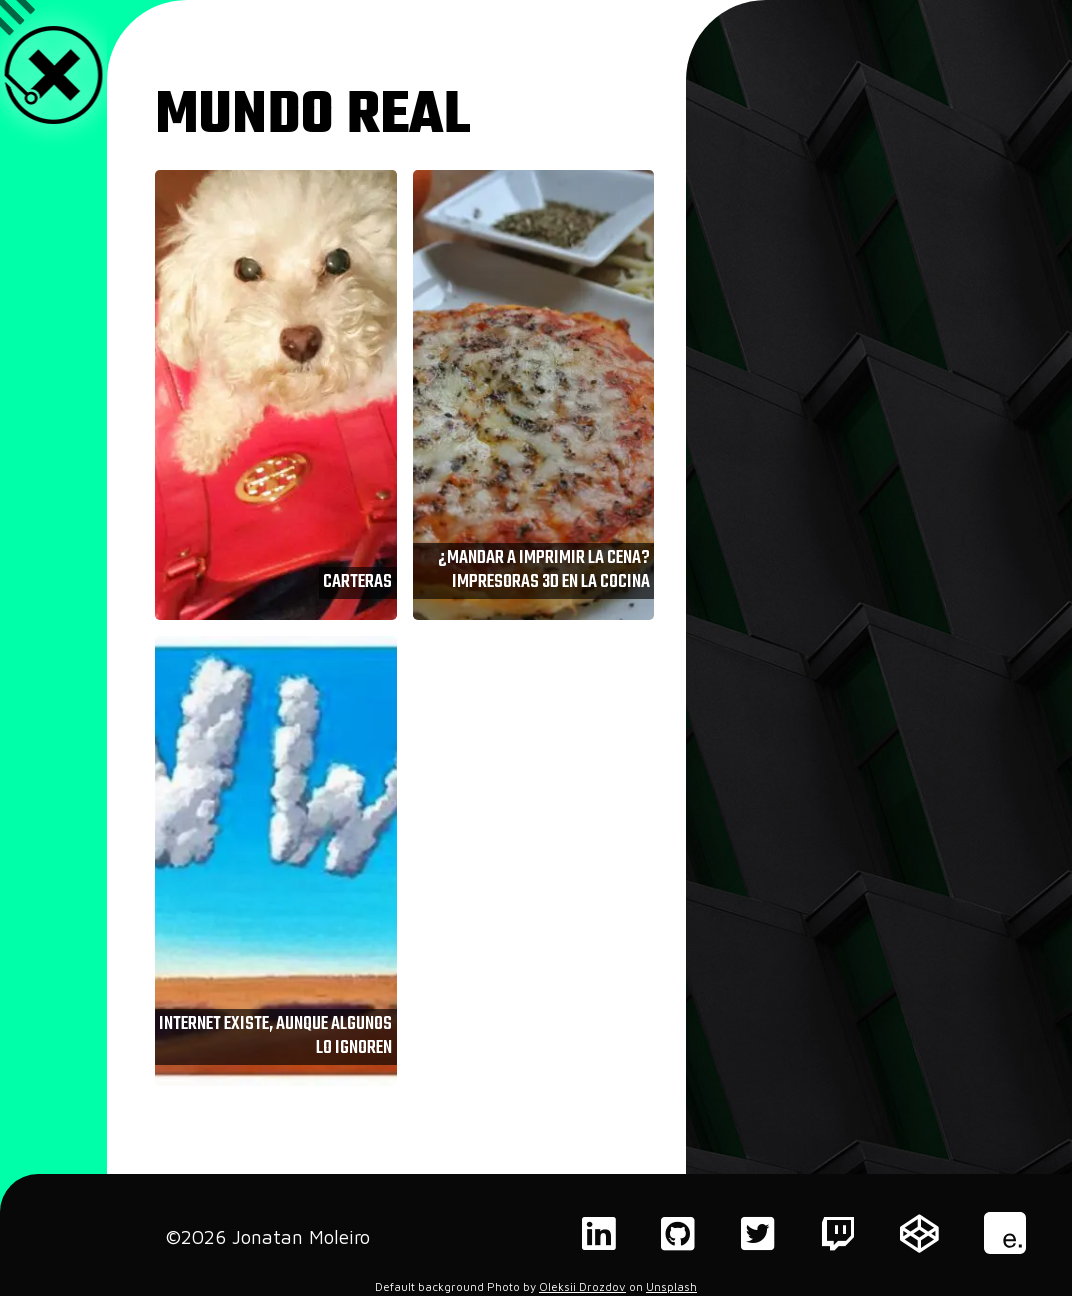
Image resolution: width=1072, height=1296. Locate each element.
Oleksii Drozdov (582, 1286)
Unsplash (671, 1286)
